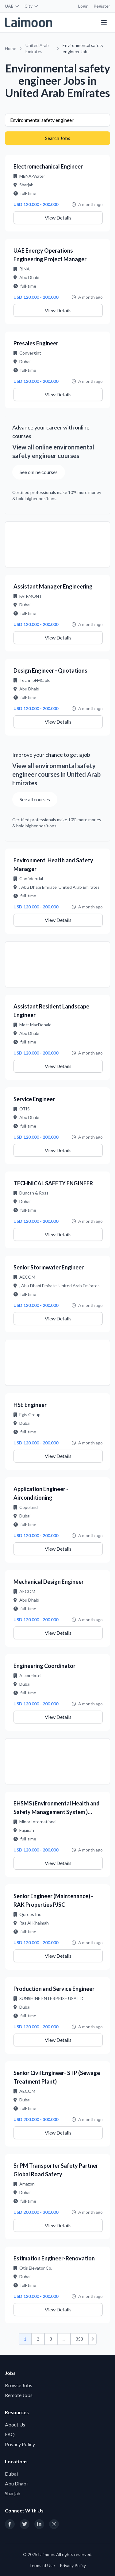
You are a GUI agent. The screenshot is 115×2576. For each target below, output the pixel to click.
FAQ (10, 2434)
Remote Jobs (19, 2395)
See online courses (39, 472)
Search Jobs (57, 138)
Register (102, 6)
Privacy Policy (20, 2444)
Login (83, 6)
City (32, 6)
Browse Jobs (18, 2385)
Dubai (11, 2474)
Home (10, 48)
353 (79, 2338)
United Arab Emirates (37, 48)
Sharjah (12, 2493)
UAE (12, 6)
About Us (15, 2424)
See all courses (35, 799)
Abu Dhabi (16, 2483)
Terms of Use (42, 2565)
